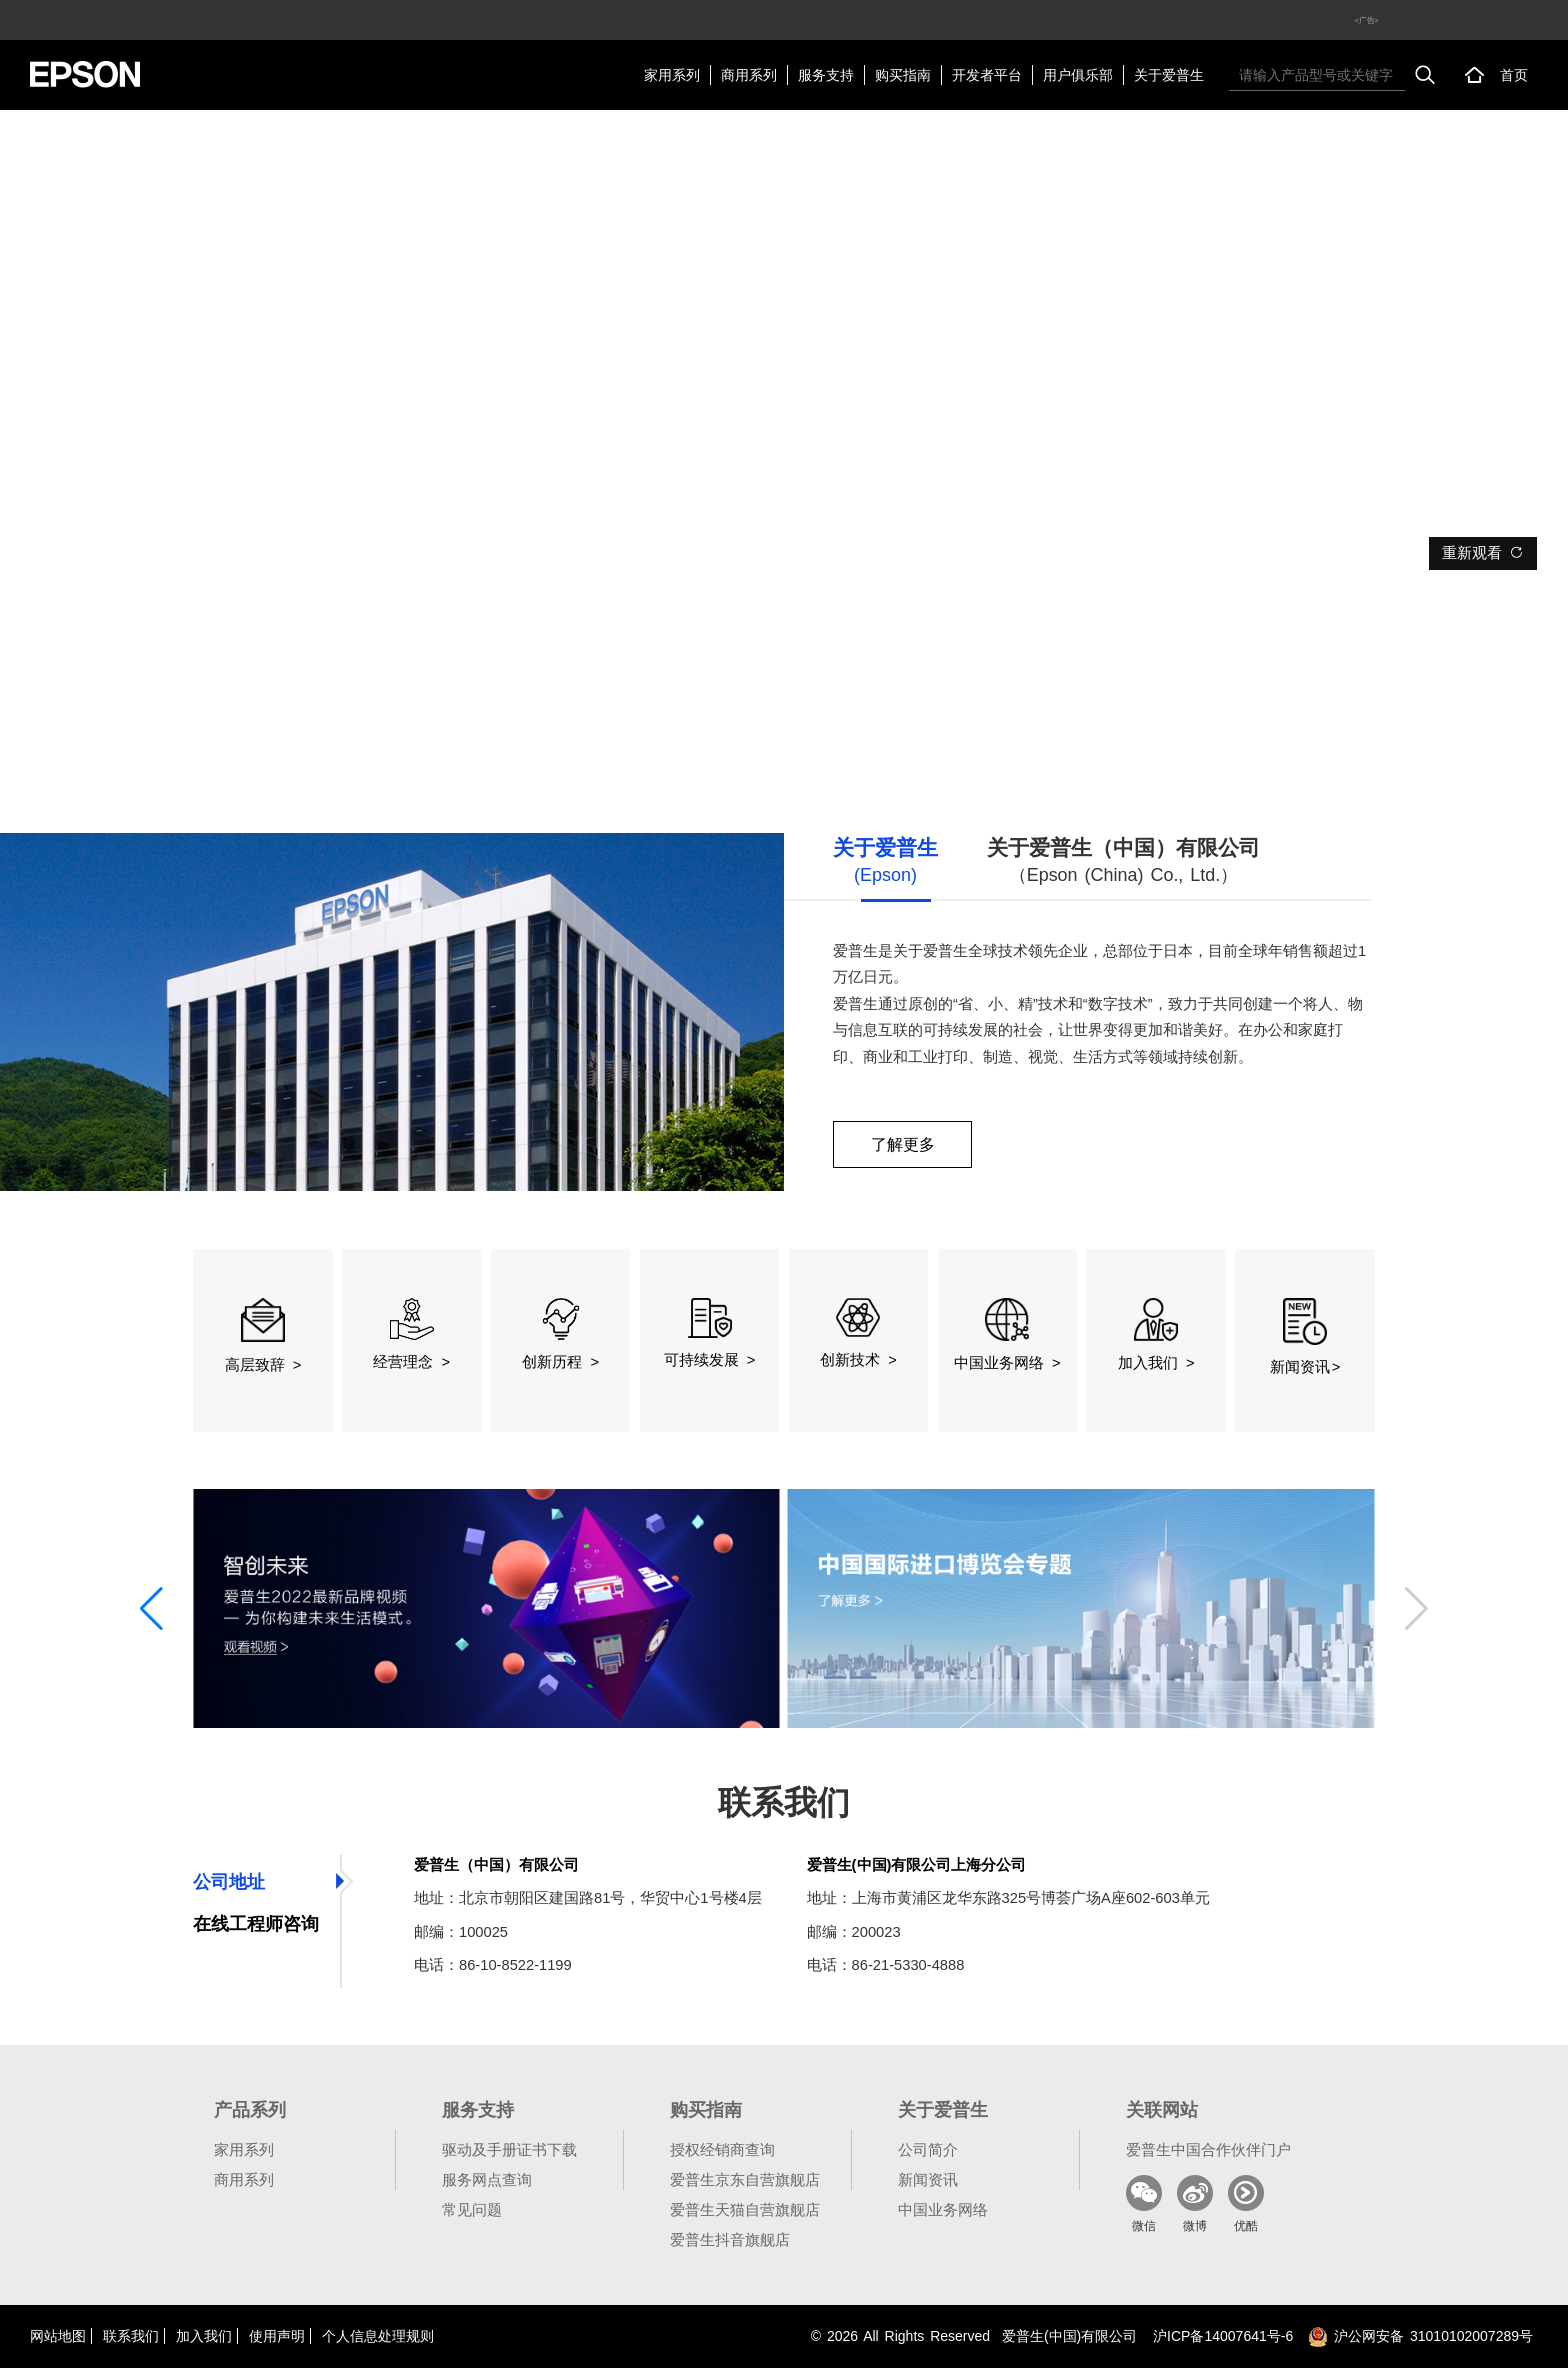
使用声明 (277, 2336)
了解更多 (903, 1144)
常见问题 (472, 2209)
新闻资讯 (928, 2179)
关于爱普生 (1169, 75)
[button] (151, 1609)
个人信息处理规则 (378, 2336)
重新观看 (1483, 553)
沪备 (1223, 2336)
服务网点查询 (487, 2179)
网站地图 (58, 2336)
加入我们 (204, 2336)
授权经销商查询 (722, 2149)
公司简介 (928, 2149)
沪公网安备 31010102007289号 (1420, 2336)
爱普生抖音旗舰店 (730, 2239)
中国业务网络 (943, 2209)
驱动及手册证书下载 (509, 2149)
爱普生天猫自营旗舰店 (745, 2209)
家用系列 (672, 75)
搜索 (1425, 75)
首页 (1514, 75)
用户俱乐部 (1078, 75)
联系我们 (131, 2336)
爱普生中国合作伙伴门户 (1208, 2149)
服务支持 (826, 75)
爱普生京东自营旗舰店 (745, 2179)
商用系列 (749, 75)
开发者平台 (987, 75)
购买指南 (903, 75)
